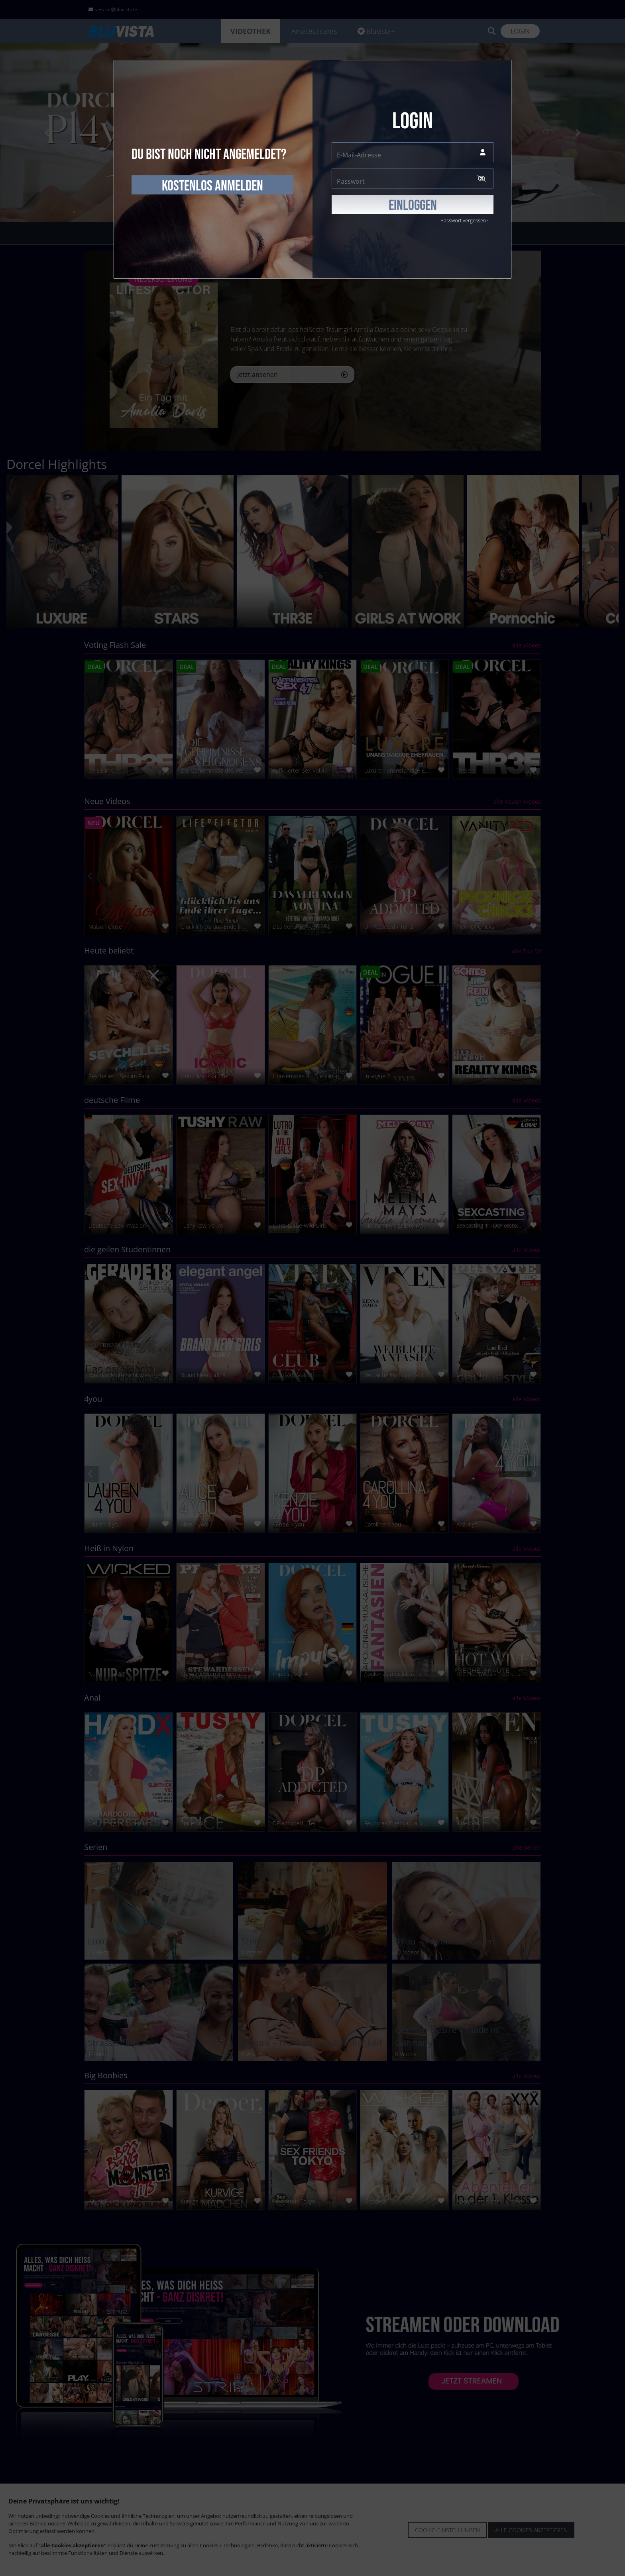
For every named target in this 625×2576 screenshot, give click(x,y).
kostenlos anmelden (212, 186)
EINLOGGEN (413, 205)
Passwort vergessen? (464, 220)
